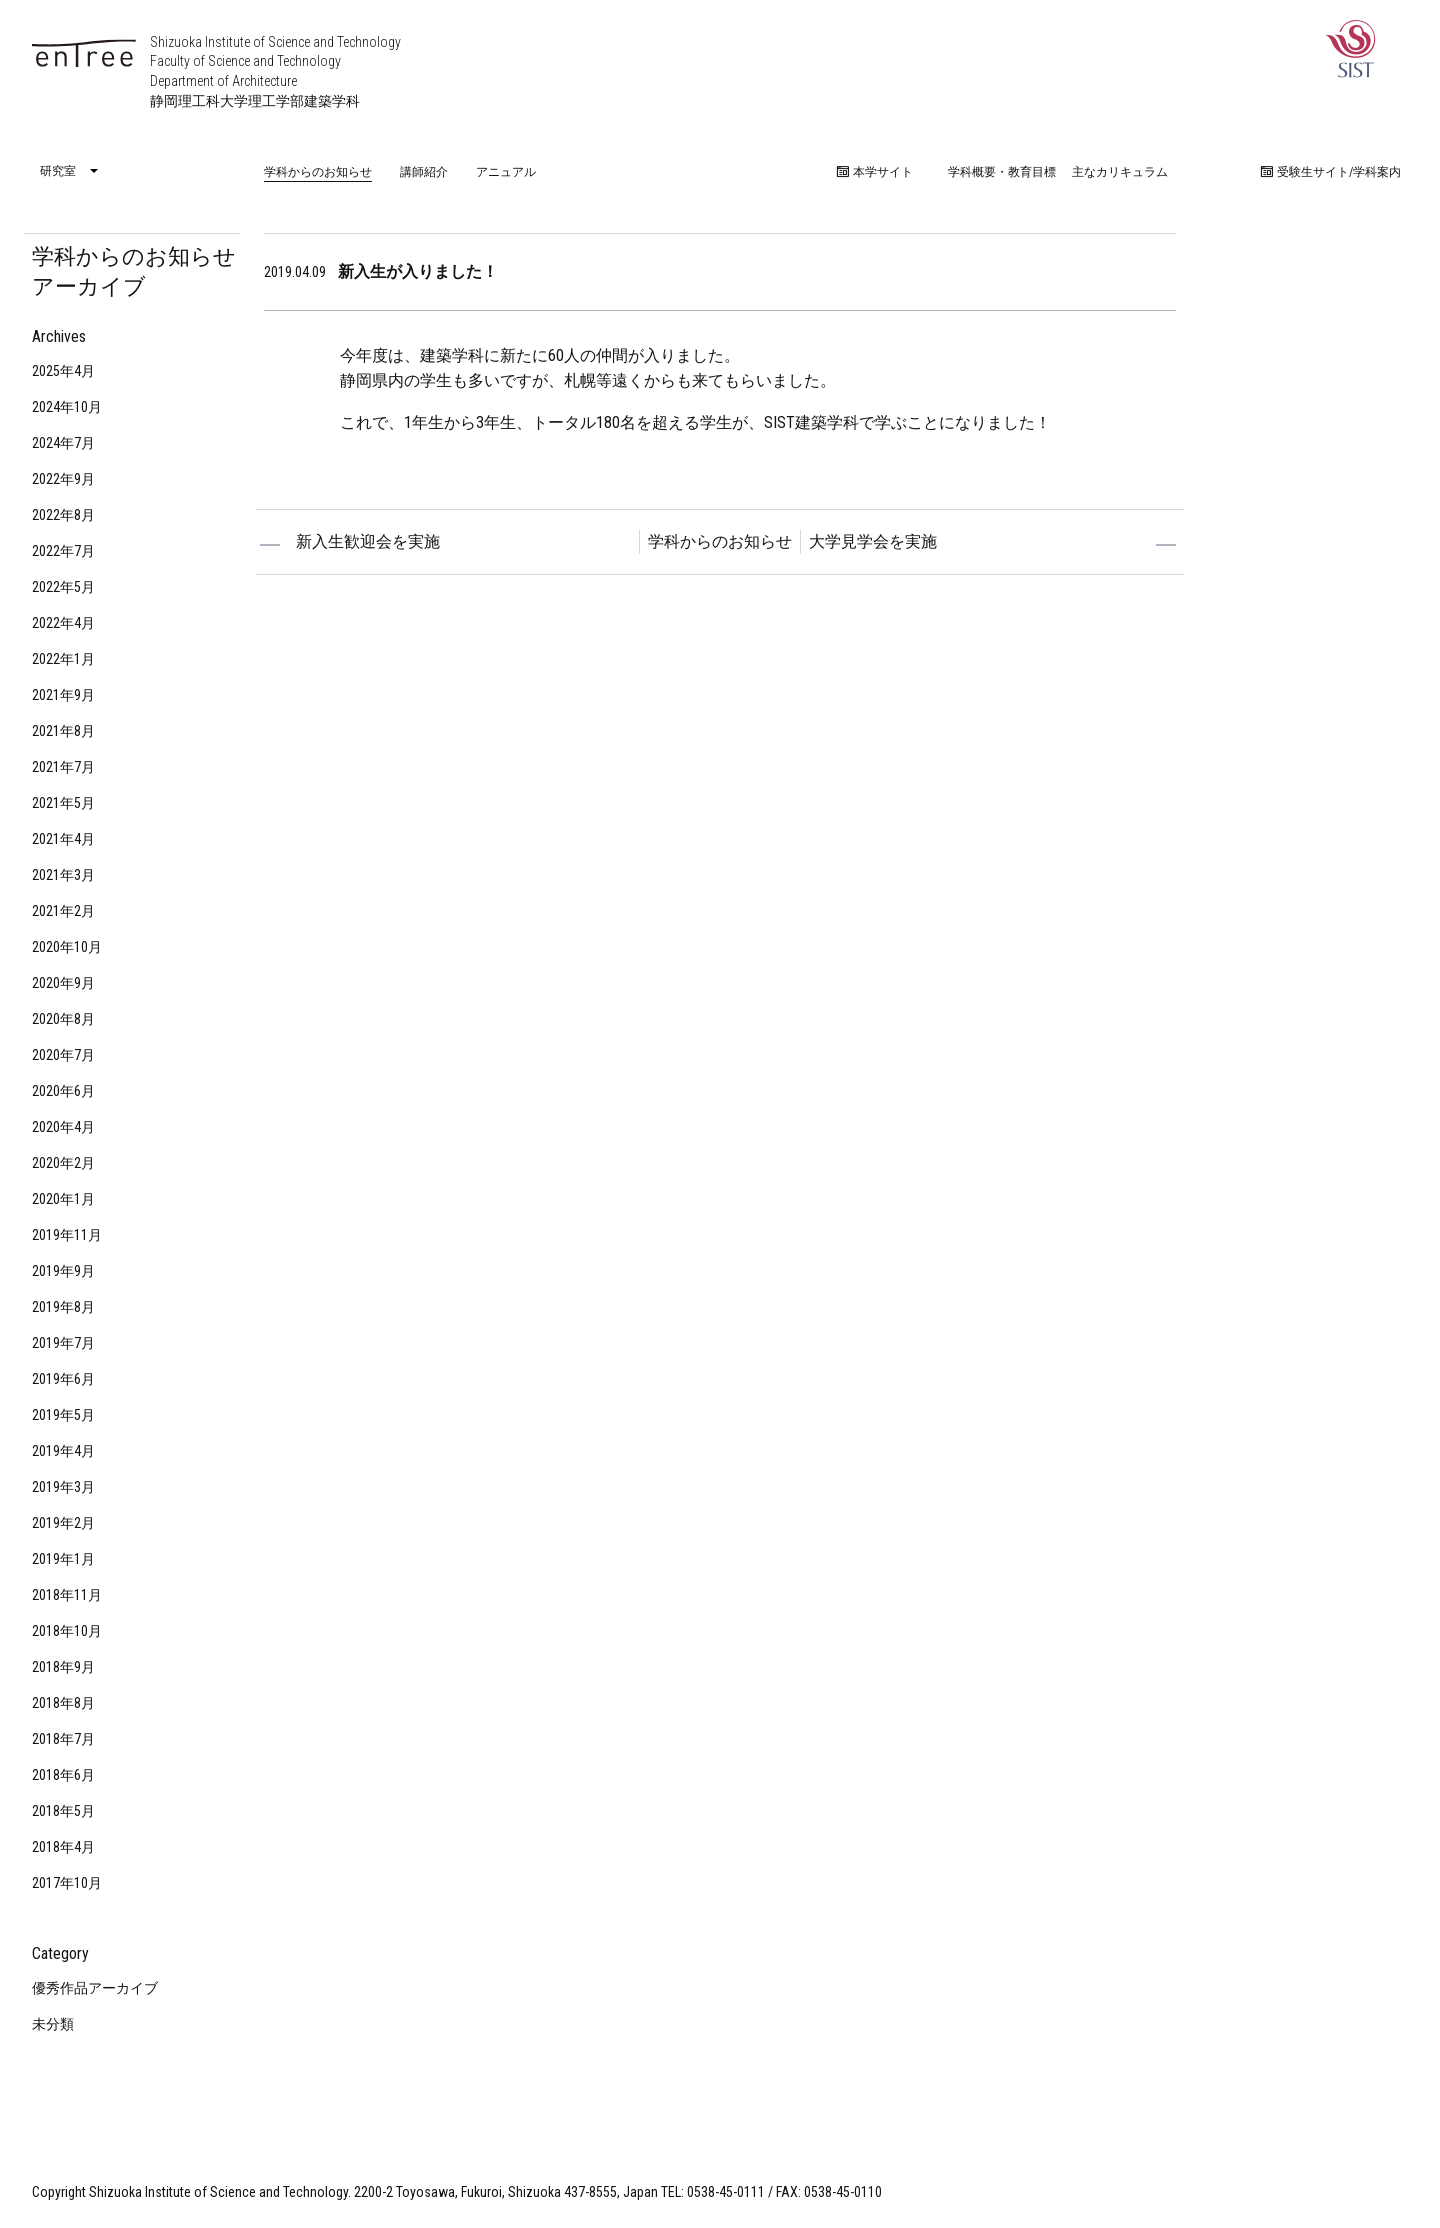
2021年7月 (63, 767)
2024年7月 (63, 443)
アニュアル (506, 172)
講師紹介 (424, 172)
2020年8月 (63, 1019)
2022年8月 (63, 515)
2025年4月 (63, 371)
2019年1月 (63, 1559)
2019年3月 (63, 1487)
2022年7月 (63, 551)
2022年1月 (63, 659)
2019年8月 (63, 1307)
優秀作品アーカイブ (95, 1988)
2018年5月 (63, 1811)
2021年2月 (63, 911)
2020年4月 (63, 1127)
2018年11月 (67, 1595)
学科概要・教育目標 (1002, 172)
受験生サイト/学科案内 (1331, 172)
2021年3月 (63, 875)
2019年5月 (63, 1415)
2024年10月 (67, 407)
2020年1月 (63, 1199)
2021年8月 (63, 731)
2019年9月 (63, 1271)
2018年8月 (63, 1703)
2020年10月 (67, 947)
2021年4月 (63, 839)
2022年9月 (63, 479)
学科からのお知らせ (318, 172)
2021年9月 (63, 695)
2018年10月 (67, 1631)
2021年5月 (63, 803)
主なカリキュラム (1120, 172)
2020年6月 (63, 1091)
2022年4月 (63, 623)
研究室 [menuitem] (58, 171)
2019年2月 (63, 1523)
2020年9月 (63, 983)
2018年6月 (63, 1775)
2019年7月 (63, 1343)
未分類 (53, 2024)
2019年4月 (63, 1451)
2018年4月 (63, 1847)
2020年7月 (63, 1055)
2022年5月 (63, 587)
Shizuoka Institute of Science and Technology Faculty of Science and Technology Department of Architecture (275, 71)
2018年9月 (63, 1667)
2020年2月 (63, 1163)
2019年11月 (67, 1235)
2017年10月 (67, 1883)
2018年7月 (63, 1739)
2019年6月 (63, 1379)
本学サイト (875, 172)
